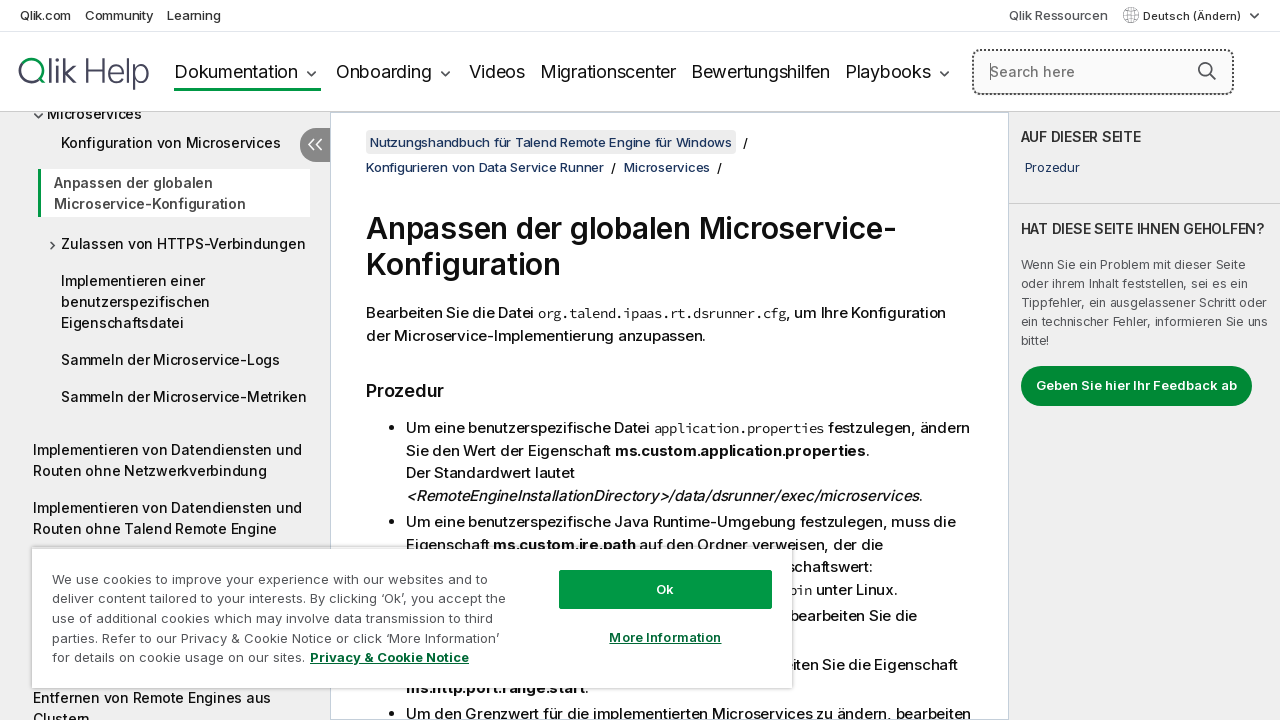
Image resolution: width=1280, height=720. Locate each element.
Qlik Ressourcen (1058, 15)
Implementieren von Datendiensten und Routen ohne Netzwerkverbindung (167, 460)
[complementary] (1144, 416)
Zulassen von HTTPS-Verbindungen (183, 243)
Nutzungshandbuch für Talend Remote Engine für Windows (551, 142)
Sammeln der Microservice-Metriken (184, 396)
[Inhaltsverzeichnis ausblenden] (315, 145)
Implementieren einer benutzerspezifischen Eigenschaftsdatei (135, 301)
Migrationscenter (608, 71)
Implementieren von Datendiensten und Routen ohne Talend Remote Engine (167, 518)
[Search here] (1103, 72)
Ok (650, 574)
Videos (497, 71)
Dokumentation (236, 71)
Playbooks (888, 71)
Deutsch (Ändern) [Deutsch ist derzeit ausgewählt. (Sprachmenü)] (1193, 16)
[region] (403, 610)
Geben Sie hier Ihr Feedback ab (1136, 385)
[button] (1207, 71)
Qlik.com (45, 15)
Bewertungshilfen (760, 71)
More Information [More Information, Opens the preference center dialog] (650, 622)
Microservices (94, 113)
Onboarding (384, 71)
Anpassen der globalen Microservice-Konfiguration (150, 193)
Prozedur (1052, 167)
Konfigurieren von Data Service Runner (485, 167)
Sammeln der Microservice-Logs (170, 359)
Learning (193, 15)
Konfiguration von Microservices (170, 142)
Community (119, 15)
